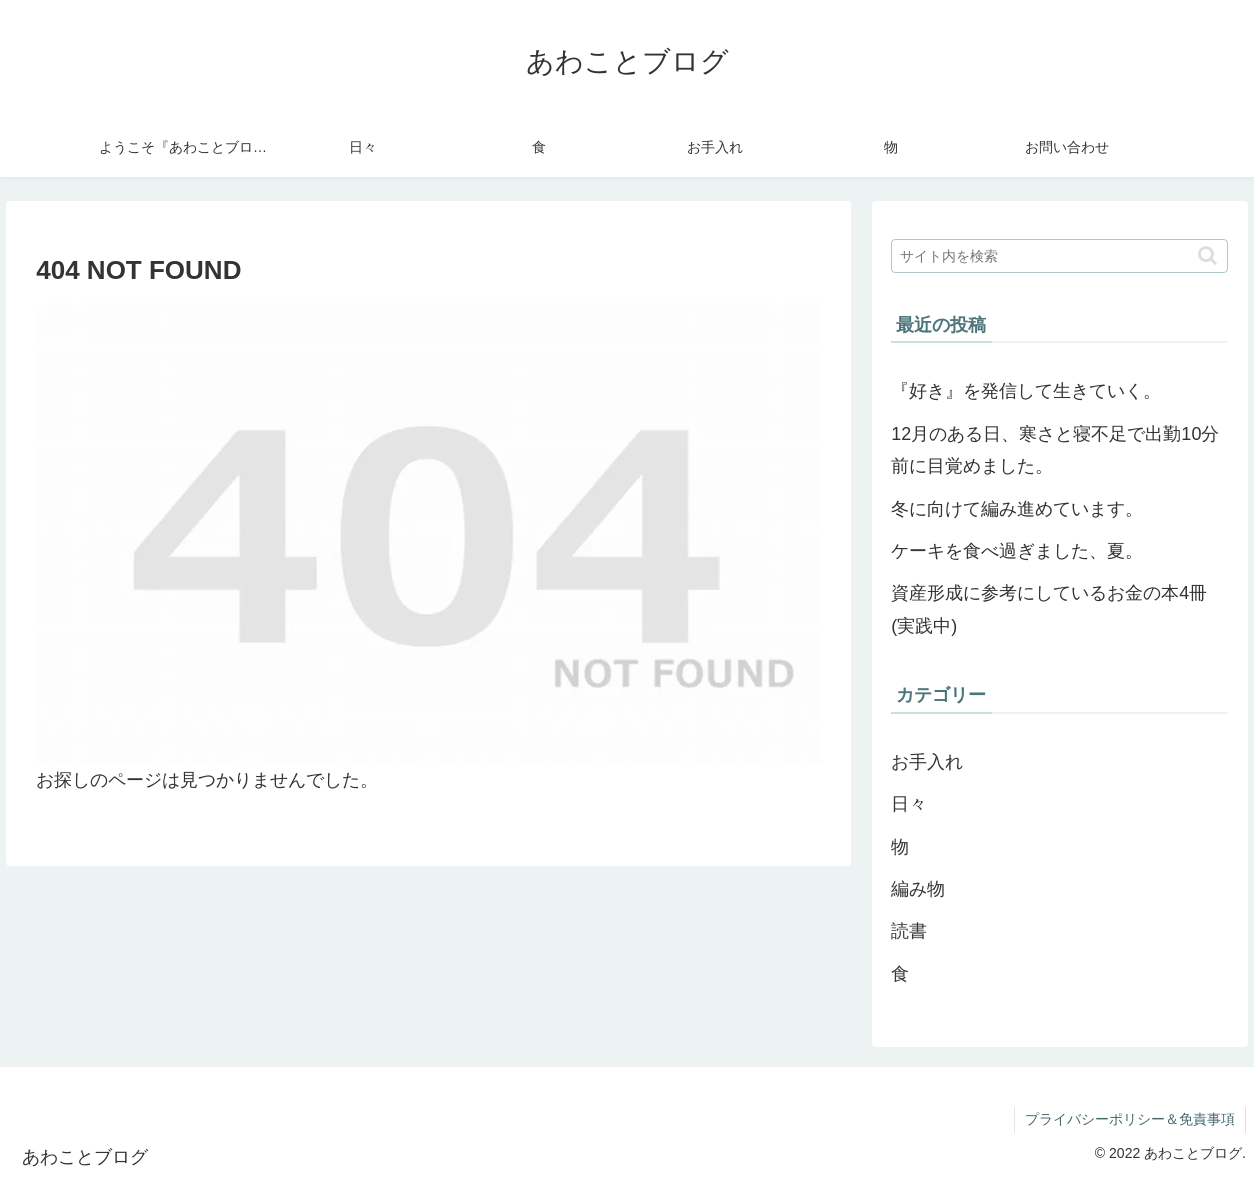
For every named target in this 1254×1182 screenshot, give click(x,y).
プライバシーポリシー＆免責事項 (1130, 1119)
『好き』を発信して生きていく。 (1026, 391)
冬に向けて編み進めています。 (1017, 509)
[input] (1059, 256)
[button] (1207, 255)
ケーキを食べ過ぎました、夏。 (1017, 551)
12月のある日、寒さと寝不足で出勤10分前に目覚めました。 (1055, 450)
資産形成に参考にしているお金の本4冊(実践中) (1049, 609)
